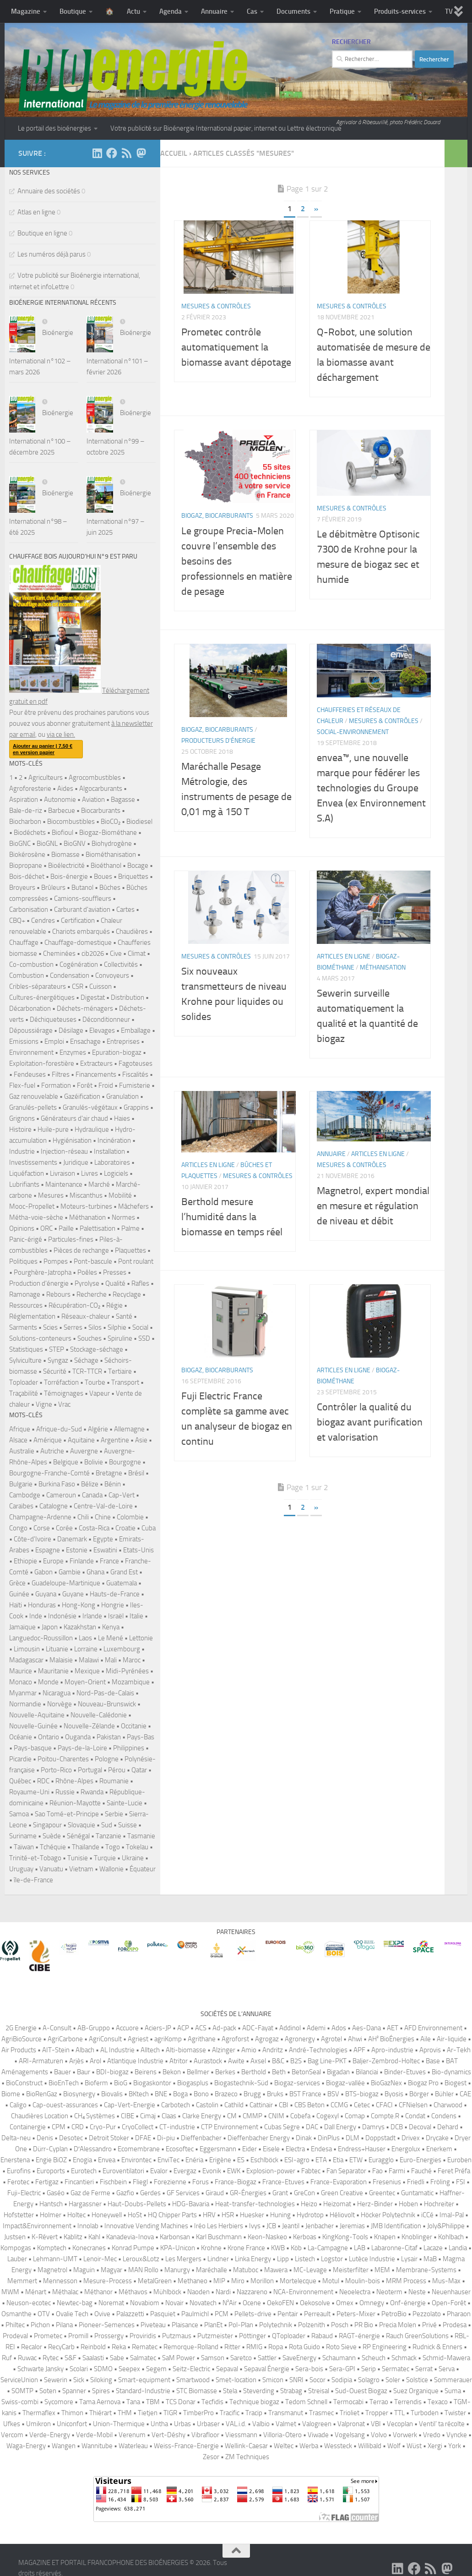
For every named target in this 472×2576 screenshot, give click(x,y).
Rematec (144, 2347)
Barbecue (61, 810)
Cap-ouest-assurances (65, 2105)
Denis (45, 2138)
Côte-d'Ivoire (32, 1539)
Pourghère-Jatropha (42, 1272)
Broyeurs (22, 887)
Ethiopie (25, 1561)
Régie (114, 1305)
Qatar (139, 1770)
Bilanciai (367, 2072)
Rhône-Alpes (74, 1781)
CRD (77, 2127)
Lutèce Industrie (372, 2259)
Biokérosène (27, 854)
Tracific (229, 2413)
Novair (174, 2303)
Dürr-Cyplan (50, 2149)
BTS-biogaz (362, 2094)
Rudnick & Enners (437, 2347)
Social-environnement (353, 755)
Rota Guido (304, 2347)
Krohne (211, 2248)
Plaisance (185, 2325)
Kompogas (15, 2248)
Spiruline (120, 1338)
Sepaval (227, 2369)
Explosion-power (270, 2171)
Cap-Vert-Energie (129, 2105)
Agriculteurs (45, 777)
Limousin (27, 1649)
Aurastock (208, 2061)
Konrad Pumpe (133, 2248)
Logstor (332, 2259)
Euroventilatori (123, 2171)
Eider (249, 2149)
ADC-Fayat (257, 2028)
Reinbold (93, 2347)
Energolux (405, 2149)
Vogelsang (350, 2435)
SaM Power (178, 2358)
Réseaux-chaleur (85, 1316)
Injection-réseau (64, 1151)
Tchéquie (53, 1847)
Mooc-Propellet (31, 1206)
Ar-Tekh (459, 2050)
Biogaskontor (152, 2083)
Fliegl (140, 2182)
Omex (344, 2303)
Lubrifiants (24, 1184)
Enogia (82, 2160)
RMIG (254, 2347)
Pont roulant (135, 1261)
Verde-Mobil (94, 2435)
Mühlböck (167, 2292)
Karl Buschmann (219, 2237)
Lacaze (433, 2248)
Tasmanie (141, 1836)
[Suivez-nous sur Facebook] (111, 153)
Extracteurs (96, 1063)
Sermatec (395, 2369)
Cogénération (79, 964)
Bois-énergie (69, 876)
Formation (56, 1085)
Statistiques (26, 1349)
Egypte (103, 1539)
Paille (66, 1228)
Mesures (51, 1195)
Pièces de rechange (81, 1250)
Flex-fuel (22, 1085)
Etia (338, 2160)
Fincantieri (79, 2182)
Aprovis (430, 2050)
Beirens (146, 2072)
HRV (209, 2215)
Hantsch (51, 2204)
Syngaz (58, 1360)
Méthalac (65, 2292)
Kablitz (73, 2237)
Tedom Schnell (306, 2402)
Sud (106, 1825)
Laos (85, 1638)
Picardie (20, 1759)
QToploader (288, 2336)
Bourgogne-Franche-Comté (49, 1473)
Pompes (55, 1261)
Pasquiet (162, 2314)
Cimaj (148, 2116)
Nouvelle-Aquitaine (37, 1715)
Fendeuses (30, 1074)
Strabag (291, 2391)
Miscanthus (86, 1195)
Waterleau (133, 2446)
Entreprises (123, 1041)
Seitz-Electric (191, 2369)
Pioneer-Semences (107, 2325)
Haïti (15, 1605)
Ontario (48, 1737)
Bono (201, 2094)
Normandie (25, 1704)
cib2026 (92, 953)
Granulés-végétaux (90, 1107)
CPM (58, 2127)
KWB (278, 2248)
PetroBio (394, 2314)
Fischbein (113, 2182)
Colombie (130, 1517)
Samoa (19, 1814)
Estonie (76, 1550)
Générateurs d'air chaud (74, 1118)
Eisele (271, 2149)
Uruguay (21, 1869)
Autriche (52, 1451)
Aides (65, 788)
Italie (136, 1616)
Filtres (61, 1074)
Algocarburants (100, 788)
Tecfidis (212, 2402)
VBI (376, 2424)
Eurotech (84, 2171)
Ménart (35, 2292)
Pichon (40, 2325)
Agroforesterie (30, 788)
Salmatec (143, 2358)
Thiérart (100, 2413)
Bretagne (109, 1473)
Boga (180, 2094)
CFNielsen (413, 2105)
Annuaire (214, 11)
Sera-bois (309, 2369)
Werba (308, 2446)
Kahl (94, 2237)
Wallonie (111, 1869)
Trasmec (321, 2413)
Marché (99, 1184)
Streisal (318, 2391)
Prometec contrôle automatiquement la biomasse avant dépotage (236, 370)
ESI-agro (296, 2160)
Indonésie (62, 1616)
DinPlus (329, 2138)
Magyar (111, 2270)
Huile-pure (53, 1129)
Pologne (107, 1759)
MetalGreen (155, 2281)
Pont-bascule (93, 1261)
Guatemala (121, 1583)
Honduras (42, 1605)
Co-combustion (31, 964)
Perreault (317, 2314)
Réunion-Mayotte (75, 1803)
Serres (73, 1327)
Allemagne (129, 1429)
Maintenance (63, 1184)
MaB (430, 2259)
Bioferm (96, 2083)
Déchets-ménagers (85, 1008)
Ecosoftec (180, 2149)
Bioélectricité (66, 865)
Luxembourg (121, 1649)
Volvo (379, 2435)
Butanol (82, 887)
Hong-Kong (78, 1605)
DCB (397, 2127)
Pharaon (459, 2314)
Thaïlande (85, 1847)
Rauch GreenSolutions (417, 2336)
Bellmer (198, 2072)
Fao (377, 2171)
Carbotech (175, 2105)
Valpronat (351, 2424)
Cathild (234, 2105)
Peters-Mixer (355, 2314)
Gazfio (125, 2193)
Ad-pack (224, 2028)
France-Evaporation (338, 2182)
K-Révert (45, 2237)
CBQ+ (17, 920)
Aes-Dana (366, 2028)
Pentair (287, 2314)
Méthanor (98, 2292)
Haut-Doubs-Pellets (137, 2204)
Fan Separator (346, 2171)
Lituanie (57, 1649)
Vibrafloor (205, 2435)
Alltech (150, 2050)
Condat (415, 2116)
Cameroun (61, 1495)
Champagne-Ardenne (40, 1517)
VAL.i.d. (236, 2424)
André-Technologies (318, 2050)
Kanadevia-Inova (130, 2237)
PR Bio (363, 2325)
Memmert (22, 2281)
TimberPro (198, 2413)
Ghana (95, 1572)
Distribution (127, 997)
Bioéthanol (106, 865)
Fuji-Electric (24, 2193)
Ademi (316, 2028)
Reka (119, 2347)
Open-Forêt (449, 2303)
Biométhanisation (111, 854)
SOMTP (22, 2391)
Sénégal (78, 1836)
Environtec (136, 2160)
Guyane (73, 1594)
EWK (233, 2171)
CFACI (384, 2105)
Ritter (232, 2347)
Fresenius (387, 2182)
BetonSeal (306, 2072)
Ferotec (18, 2182)
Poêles (87, 1272)
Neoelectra (354, 2292)
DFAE (143, 2138)
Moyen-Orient (85, 1682)
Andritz (272, 2050)
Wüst (414, 2446)
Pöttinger (252, 2336)
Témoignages (63, 1393)
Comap (355, 2116)
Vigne (44, 1404)
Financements (96, 1074)
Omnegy (371, 2303)
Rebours (58, 1294)
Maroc (132, 1660)
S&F (70, 2358)
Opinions (21, 1228)
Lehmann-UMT (55, 2259)
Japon (50, 1627)
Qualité (115, 1283)
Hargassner (85, 2204)
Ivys (254, 2226)
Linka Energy (253, 2259)
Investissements (33, 1162)
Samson (212, 2358)
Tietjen (147, 2413)
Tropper (376, 2413)
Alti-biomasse (186, 2050)
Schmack (404, 2358)
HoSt (135, 2215)
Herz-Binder (375, 2204)
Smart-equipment (144, 2380)
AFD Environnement (433, 2028)
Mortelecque (298, 2281)
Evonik (211, 2171)
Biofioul (62, 832)
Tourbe (95, 1382)
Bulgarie (21, 1484)
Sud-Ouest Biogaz (361, 2391)
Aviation (93, 799)
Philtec (15, 2325)
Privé (429, 2325)
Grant (280, 2193)
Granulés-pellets (33, 1107)
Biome (10, 2094)
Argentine (115, 1440)
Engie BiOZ (51, 2160)
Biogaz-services (297, 2083)
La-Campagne (328, 2248)
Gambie (70, 1572)
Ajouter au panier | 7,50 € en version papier (42, 749)
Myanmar (23, 1693)
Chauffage (23, 942)
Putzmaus (176, 2336)
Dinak (304, 2138)
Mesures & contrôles (216, 329)
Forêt (84, 1085)
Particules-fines (70, 1239)
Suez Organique (416, 2391)
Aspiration (23, 799)
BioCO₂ (110, 821)
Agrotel (331, 2039)
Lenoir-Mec (100, 2259)
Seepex (129, 2369)
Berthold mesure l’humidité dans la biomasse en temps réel (231, 1240)
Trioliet (349, 2413)
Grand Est (124, 1572)
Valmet (286, 2424)
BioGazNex (386, 2083)
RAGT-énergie (359, 2336)
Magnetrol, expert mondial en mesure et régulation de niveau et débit (373, 1229)
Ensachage (85, 1041)
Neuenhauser (451, 2292)
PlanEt (213, 2325)
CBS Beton (309, 2105)
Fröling (440, 2182)
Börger (419, 2094)
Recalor (31, 2347)
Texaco (438, 2402)
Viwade (318, 2435)
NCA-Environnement (303, 2292)
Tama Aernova (99, 2402)
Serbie (114, 1814)
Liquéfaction (26, 1173)
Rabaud (322, 2336)
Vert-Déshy (168, 2435)
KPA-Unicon (177, 2248)
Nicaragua (57, 1693)
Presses (114, 1272)
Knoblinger (416, 2237)
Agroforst (235, 2039)
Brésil (136, 1473)
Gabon (43, 1572)
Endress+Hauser (361, 2149)
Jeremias (352, 2226)
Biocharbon (25, 821)
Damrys (373, 2127)
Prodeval (15, 2336)
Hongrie (112, 1605)
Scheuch (373, 2358)
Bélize (89, 1484)
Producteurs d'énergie (218, 763)
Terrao (378, 2402)
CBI (283, 2105)
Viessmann (241, 2435)
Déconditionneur (106, 1019)
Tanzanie (108, 1836)
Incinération (114, 1140)
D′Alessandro (93, 2149)
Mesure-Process (107, 2281)
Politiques (23, 1261)
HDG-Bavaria (190, 2204)
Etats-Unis (138, 1550)
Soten (47, 2391)
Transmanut (285, 2413)
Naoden (198, 2292)
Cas (252, 11)
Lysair (409, 2259)
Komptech (51, 2248)
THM (125, 2413)
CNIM (276, 2116)
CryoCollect (137, 2127)
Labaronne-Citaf (394, 2248)
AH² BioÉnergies (391, 2039)
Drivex (410, 2138)
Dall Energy (340, 2127)
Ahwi (355, 2039)
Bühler (444, 2094)
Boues (103, 876)
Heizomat (337, 2204)
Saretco (241, 2358)
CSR (77, 986)
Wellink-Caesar (246, 2446)
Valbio (261, 2424)
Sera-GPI (342, 2369)
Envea (106, 2160)
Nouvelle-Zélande (89, 1726)
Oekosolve (315, 2303)
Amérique (47, 1440)
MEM (382, 2270)
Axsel (258, 2061)
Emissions (23, 1041)
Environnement (31, 1052)
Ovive (102, 2314)
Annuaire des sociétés (48, 191)
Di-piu (166, 2138)
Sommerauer (453, 2380)
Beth (279, 2072)
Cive (116, 953)
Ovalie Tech (72, 2314)
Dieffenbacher (201, 2138)
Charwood (448, 2105)
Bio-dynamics (451, 2072)
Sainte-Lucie (124, 1803)
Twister (455, 2413)
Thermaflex (38, 2413)
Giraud (215, 2193)
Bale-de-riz (25, 810)
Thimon (72, 2413)
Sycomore (58, 2402)
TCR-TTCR (87, 1371)
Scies (50, 1327)
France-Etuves (283, 2182)
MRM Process (406, 2281)
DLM (352, 2138)
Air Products (18, 2050)
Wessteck (338, 2446)
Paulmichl (195, 2314)
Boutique (73, 11)
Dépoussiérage (31, 1030)
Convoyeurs (112, 975)
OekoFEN (280, 2303)
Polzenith (311, 2325)
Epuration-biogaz (116, 1052)
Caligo (18, 2105)
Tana (133, 2402)
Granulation (122, 1096)
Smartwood (193, 2380)
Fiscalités (135, 1074)
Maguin (84, 2270)
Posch (339, 2325)
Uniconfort (72, 2424)
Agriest (138, 2039)
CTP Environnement (229, 2127)
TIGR (170, 2413)
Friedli (415, 2182)
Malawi (89, 1660)
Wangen (64, 2446)
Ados (338, 2028)
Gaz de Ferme (90, 2193)
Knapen (385, 2237)
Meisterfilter (351, 2270)
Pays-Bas (140, 1737)
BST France (305, 2094)
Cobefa (300, 2116)
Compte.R (385, 2116)
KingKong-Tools (345, 2237)
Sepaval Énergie (266, 2369)
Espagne (47, 1550)
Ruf (7, 2358)
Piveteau (153, 2325)
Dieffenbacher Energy (259, 2138)
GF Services (183, 2193)
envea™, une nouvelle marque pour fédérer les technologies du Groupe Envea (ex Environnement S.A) (371, 811)
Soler (392, 2380)
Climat (137, 953)
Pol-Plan (240, 2325)
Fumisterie (134, 1085)
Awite (236, 2061)
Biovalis (112, 2094)
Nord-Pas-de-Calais (105, 1693)
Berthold (253, 2072)
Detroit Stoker (109, 2138)
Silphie (117, 1327)
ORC (46, 1228)
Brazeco (226, 2094)
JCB (271, 2226)
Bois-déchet (26, 876)
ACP (183, 2028)
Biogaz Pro (423, 2083)
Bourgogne (125, 1462)
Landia (458, 2248)
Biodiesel (139, 821)
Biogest (456, 2083)
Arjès (76, 2061)
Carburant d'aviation (82, 909)
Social (140, 1327)
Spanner (74, 2391)
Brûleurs (53, 887)
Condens (443, 2116)
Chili (83, 1517)
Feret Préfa (454, 2171)
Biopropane (25, 865)
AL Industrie (117, 2050)
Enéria (194, 2160)
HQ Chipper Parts (172, 2215)
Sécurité (54, 1371)
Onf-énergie (408, 2303)
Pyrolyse (87, 1283)
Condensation (69, 975)
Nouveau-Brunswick (107, 1704)
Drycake (437, 2138)
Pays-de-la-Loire (82, 1748)
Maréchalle (211, 2270)
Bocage (137, 865)
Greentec (382, 2193)
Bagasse (123, 799)
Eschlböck (264, 2160)
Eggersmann (218, 2149)
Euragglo (381, 2160)
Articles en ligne (343, 979)
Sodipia (341, 2380)
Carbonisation (28, 909)
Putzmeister (215, 2336)
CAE (465, 2094)
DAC (312, 2127)
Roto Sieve (341, 2347)
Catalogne (53, 1506)
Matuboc (245, 2270)
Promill (78, 2336)
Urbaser (208, 2424)
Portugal (90, 1770)
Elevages (102, 1030)
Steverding (258, 2391)
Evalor (159, 2171)
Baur (83, 2072)
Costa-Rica (94, 1528)
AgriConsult (105, 2039)
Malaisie (61, 1660)
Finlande (82, 1561)
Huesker (252, 2215)
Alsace (18, 1440)
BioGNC (20, 843)
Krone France (246, 2248)
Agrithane (202, 2039)
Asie (141, 1440)
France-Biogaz (235, 2182)
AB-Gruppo (93, 2028)
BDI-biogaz (112, 2072)
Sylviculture (25, 1360)
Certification (78, 920)
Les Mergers (183, 2259)
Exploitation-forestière (41, 1063)
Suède (52, 1836)
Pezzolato (426, 2314)
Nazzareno (252, 2292)
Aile (425, 2039)
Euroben (459, 2160)
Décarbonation (30, 1008)
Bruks (275, 2094)
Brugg (252, 2094)
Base (433, 2061)
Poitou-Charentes (63, 1759)
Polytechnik (275, 2325)
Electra (295, 2149)
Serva (447, 2369)
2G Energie (21, 2028)
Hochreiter (439, 2204)
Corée (64, 1528)
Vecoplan (400, 2424)
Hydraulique (92, 1129)
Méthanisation (383, 990)
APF (359, 2050)
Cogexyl (327, 2116)
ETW (356, 2160)
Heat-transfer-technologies (255, 2204)
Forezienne (170, 2182)
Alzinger (223, 2050)
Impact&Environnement (37, 2226)
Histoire (20, 1129)
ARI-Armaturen (41, 2061)
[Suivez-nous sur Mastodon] (141, 153)
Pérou (116, 1770)
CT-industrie (177, 2127)
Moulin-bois (362, 2281)
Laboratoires (112, 1162)
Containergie (28, 2127)
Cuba (148, 1528)
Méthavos (133, 2292)
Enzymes (73, 1052)
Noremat (111, 2303)
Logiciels (116, 1173)
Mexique (87, 1671)
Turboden (425, 2413)
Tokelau (137, 1847)
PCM (221, 2314)
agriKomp (168, 2039)
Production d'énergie (39, 1283)
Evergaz (185, 2171)
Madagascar (26, 1660)
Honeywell (107, 2215)
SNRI (296, 2380)
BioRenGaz (41, 2094)
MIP (219, 2281)
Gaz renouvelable (33, 1096)
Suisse (127, 1825)
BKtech (139, 2094)
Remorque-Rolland (190, 2347)
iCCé (427, 2215)
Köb (296, 2248)
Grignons (22, 1118)
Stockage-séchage (96, 1349)
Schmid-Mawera (446, 2358)
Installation (109, 1151)
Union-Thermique (119, 2424)
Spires (101, 2391)
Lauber (17, 2259)
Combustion (26, 975)
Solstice (417, 2380)
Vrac (64, 1404)
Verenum (132, 2435)
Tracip (253, 2413)
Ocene (252, 2303)
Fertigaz (47, 2182)
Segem (156, 2369)
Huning (280, 2215)
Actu (133, 11)
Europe (53, 1561)
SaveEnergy (299, 2358)
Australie (21, 1451)
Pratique (342, 11)
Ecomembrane (139, 2149)
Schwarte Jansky (40, 2369)
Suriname (23, 1836)
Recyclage (127, 1294)
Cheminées (59, 953)
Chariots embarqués (81, 931)
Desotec (71, 2138)
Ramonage (24, 1294)
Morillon (262, 2281)
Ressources (26, 1305)
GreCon (304, 2193)
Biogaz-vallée (345, 2083)
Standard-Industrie (143, 2391)
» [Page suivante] (316, 231)
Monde (48, 1682)
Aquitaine (81, 1440)
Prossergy (109, 2336)
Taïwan (24, 1847)
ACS (200, 2028)
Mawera (276, 2270)
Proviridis (143, 2336)
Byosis (394, 2094)
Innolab (87, 2226)
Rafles (140, 1283)
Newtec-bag (74, 2303)
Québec (20, 1781)
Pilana (64, 2325)
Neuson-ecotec (28, 2303)
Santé (124, 1316)
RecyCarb (61, 2347)
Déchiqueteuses (53, 1019)
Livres (89, 1173)
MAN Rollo (143, 2270)
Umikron (38, 2424)
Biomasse (65, 854)
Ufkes (11, 2424)
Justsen (15, 2237)
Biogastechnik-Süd (241, 2083)
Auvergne (84, 1451)
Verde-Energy (49, 2435)
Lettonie (141, 1638)
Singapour (47, 1825)
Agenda (170, 11)
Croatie (125, 1528)
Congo (18, 1528)
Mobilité (120, 1195)
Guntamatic (417, 2193)
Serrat (424, 2369)
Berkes (225, 2072)
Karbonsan (175, 2237)
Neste (417, 2292)
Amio (248, 2050)
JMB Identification (396, 2226)
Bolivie (93, 1462)
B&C (278, 2061)
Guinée (19, 1594)
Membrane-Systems (426, 2270)
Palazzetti (130, 2314)
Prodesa (455, 2325)
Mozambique (131, 1682)
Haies (122, 1118)
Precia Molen (397, 2325)
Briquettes (133, 876)
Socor (317, 2380)
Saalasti (93, 2358)
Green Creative (342, 2193)
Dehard (447, 2127)
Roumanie (114, 1781)
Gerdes (150, 2193)
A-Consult (57, 2028)
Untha (159, 2424)
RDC (43, 1781)
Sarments (23, 1327)
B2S (296, 2061)
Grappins (136, 1107)
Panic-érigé (25, 1239)
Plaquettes (130, 1250)
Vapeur (99, 1393)
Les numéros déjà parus (51, 254)
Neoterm (389, 2292)
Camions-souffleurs (82, 898)
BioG (120, 2083)
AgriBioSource (21, 2039)
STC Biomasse (196, 2391)
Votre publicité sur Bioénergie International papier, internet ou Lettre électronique (226, 128)
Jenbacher (319, 2226)
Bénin (112, 1484)
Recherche (91, 1294)
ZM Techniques (247, 2457)
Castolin (207, 2105)
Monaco (20, 1682)
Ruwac (27, 2358)
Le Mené (110, 1638)
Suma (453, 2391)
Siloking (101, 2380)
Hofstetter (19, 2215)
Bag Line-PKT (327, 2061)
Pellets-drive (252, 2314)
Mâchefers (133, 1206)
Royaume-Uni (29, 1792)
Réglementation (32, 1316)
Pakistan (109, 1737)
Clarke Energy (201, 2116)
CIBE (127, 2116)
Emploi (54, 1041)
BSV (333, 2094)
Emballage (136, 1030)
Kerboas (304, 2237)
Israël (116, 1616)
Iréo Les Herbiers (218, 2226)
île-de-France (33, 1880)
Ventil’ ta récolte (442, 2424)
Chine (103, 1517)
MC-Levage (310, 2270)
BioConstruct (24, 2083)
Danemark (72, 1539)
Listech (305, 2259)
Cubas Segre (282, 2127)
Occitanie (133, 1726)
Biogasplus (192, 2083)
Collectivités (121, 964)
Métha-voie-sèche (36, 1217)
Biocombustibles (71, 821)
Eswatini (105, 1550)
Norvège (59, 1704)
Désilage (71, 1030)
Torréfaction (61, 1382)
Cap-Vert (122, 1495)
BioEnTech (64, 2083)
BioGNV (75, 843)
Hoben (408, 2204)
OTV (44, 2314)
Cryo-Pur (103, 2127)
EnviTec (168, 2160)
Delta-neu (16, 2138)
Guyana (45, 1594)
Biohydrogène (112, 843)
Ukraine (133, 1858)
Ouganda (78, 1737)
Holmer (50, 2215)
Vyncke (456, 2435)
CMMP (252, 2116)
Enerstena (15, 2160)
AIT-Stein (56, 2050)
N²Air (229, 2303)
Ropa (275, 2347)
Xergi (435, 2446)
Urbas (182, 2424)
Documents (293, 11)
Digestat (93, 997)
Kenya (110, 1627)
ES (240, 2160)
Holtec (76, 2215)
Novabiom (144, 2303)
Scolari (79, 2369)
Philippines (128, 1748)
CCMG (339, 2105)
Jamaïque (22, 1627)
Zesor (211, 2457)
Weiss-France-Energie (186, 2446)
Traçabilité (23, 1393)
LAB (359, 2248)
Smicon (272, 2380)
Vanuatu (51, 1869)
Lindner (218, 2259)
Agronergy (300, 2039)
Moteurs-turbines (86, 1206)
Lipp (283, 2259)
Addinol (290, 2028)
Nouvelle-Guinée (33, 1726)
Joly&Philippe (446, 2226)
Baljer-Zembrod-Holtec (386, 2061)
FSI (460, 2182)
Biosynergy (79, 2094)
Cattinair (261, 2105)
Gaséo (56, 2193)
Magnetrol (52, 2270)
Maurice (20, 1671)
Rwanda (92, 1792)
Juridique (75, 1162)
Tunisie (77, 1858)
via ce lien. (61, 734)
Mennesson (60, 2281)
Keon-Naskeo (267, 2237)
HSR (228, 2215)
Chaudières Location (39, 2116)
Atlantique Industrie (135, 2061)
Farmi (397, 2171)
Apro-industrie (392, 2050)
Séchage (86, 1360)
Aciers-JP (158, 2028)
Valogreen (316, 2424)
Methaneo (192, 2281)
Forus (200, 2182)
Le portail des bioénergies (54, 128)
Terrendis (408, 2402)
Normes (123, 1217)
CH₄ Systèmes (94, 2116)
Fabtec (310, 2171)
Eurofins (19, 2171)
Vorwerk (405, 2435)
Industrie (22, 1151)
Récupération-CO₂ (74, 1305)
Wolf (394, 2446)
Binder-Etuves (405, 2072)
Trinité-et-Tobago (35, 1858)
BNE (161, 2094)
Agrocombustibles (95, 777)
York (454, 2446)
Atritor (178, 2061)
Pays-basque (33, 1748)
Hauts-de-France (115, 1594)
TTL (399, 2413)
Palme (130, 1228)
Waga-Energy (26, 2446)
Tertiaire (120, 1371)
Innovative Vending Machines (146, 2226)
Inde (35, 1616)
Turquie (105, 1858)
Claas (169, 2116)
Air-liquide (452, 2039)
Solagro (369, 2380)
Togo (112, 1847)
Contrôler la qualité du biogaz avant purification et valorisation (370, 1445)
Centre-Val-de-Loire (103, 1506)
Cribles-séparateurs (37, 986)
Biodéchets (30, 832)
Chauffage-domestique (78, 942)
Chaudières (132, 931)
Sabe (117, 2358)
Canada (92, 1495)
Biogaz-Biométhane (108, 832)
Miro (237, 2281)
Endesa (321, 2149)
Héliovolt (342, 2215)
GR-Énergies (248, 2193)
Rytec (51, 2358)
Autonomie (60, 799)
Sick (78, 2380)
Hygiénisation (72, 1140)
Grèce (17, 1583)
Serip (368, 2369)
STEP (56, 1349)
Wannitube (97, 2446)
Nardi (223, 2292)
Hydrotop (310, 2215)
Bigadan (338, 2072)
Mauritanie (53, 1671)
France (109, 1561)
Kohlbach (451, 2237)
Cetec (362, 2105)
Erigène (220, 2160)
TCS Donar (180, 2402)
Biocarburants (100, 810)
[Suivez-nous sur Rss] (126, 153)
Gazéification (82, 1096)
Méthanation (87, 1217)
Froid (105, 1085)
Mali (111, 1660)
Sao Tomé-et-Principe (67, 1814)
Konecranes (89, 2248)
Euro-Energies (420, 2160)
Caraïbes (21, 1506)
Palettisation (97, 1228)
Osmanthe (16, 2314)
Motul (330, 2281)
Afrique (19, 1429)
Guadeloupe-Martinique (66, 1583)
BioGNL (47, 843)
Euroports (51, 2171)
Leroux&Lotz (141, 2259)
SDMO (103, 2369)
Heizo (309, 2204)
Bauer (62, 2072)
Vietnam (81, 1869)
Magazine (25, 11)
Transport (125, 1382)
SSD (144, 1338)
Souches (89, 1338)
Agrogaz (267, 2039)
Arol (95, 2061)
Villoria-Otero (282, 2435)
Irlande (92, 1616)
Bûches (109, 887)
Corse (41, 1528)
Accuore (127, 2028)
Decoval (420, 2127)
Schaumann (339, 2358)
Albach (85, 2050)
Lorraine (86, 1649)
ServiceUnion (19, 2380)
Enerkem (439, 2149)
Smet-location (236, 2380)
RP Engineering (385, 2347)
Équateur (143, 1869)
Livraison (62, 1173)
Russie (65, 1792)
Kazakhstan (80, 1627)
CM (232, 2116)
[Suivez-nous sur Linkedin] (97, 153)
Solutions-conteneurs (40, 1338)
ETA (321, 2160)
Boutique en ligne (42, 233)
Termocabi (348, 2402)
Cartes (125, 909)
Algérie (98, 1429)
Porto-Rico (56, 1770)
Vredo (431, 2435)
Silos (95, 1327)
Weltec (283, 2446)
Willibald (369, 2446)
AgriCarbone (65, 2039)
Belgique (65, 1462)
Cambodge (24, 1495)
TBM (153, 2402)
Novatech (203, 2303)
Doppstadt (380, 2138)
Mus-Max (446, 2281)
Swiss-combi (19, 2402)
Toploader (23, 1382)
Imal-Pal (451, 2215)
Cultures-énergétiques (42, 997)
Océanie (20, 1737)
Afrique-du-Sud (59, 1429)
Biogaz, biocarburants (217, 539)
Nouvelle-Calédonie (99, 1715)
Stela (230, 2391)
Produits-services (400, 11)
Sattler (267, 2358)
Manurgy (177, 2270)
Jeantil (290, 2226)
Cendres (43, 920)
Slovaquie (81, 1825)
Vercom (12, 2435)
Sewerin (55, 2380)
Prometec (48, 2336)
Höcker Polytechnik (388, 2215)
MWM (10, 2292)
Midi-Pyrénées (127, 1671)
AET (392, 2028)
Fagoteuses (135, 1063)
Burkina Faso (56, 1484)
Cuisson (100, 986)
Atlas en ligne (36, 212)
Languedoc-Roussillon (41, 1638)
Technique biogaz (254, 2402)
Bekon (172, 2072)
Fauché (421, 2171)
